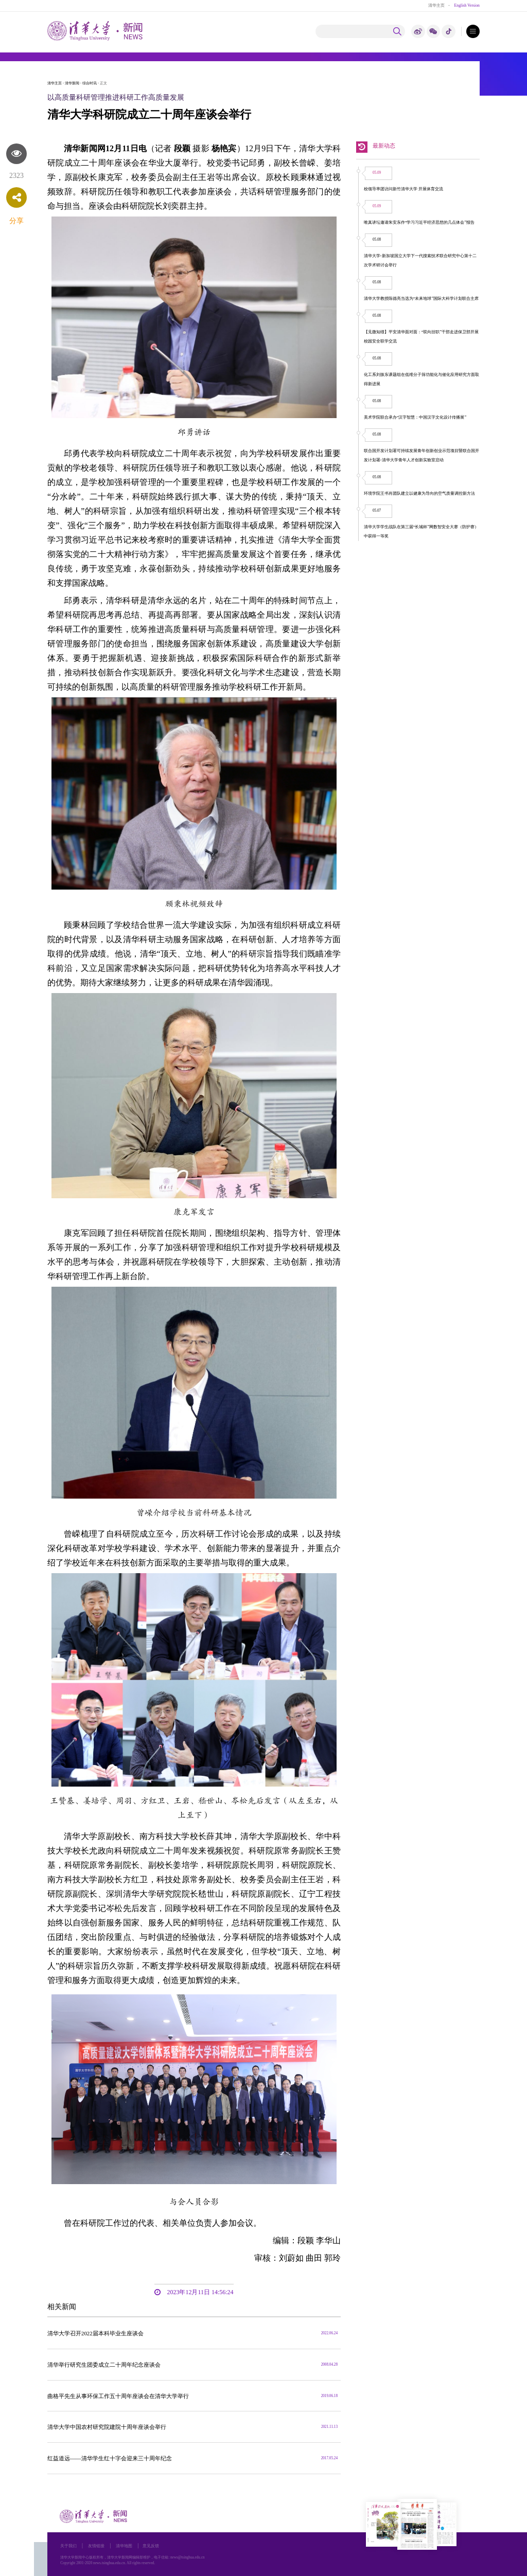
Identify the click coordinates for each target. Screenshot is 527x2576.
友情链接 (96, 2546)
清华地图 (124, 2546)
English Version (467, 5)
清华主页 (436, 5)
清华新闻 (72, 83)
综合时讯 (89, 83)
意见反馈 (151, 2546)
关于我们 (68, 2546)
